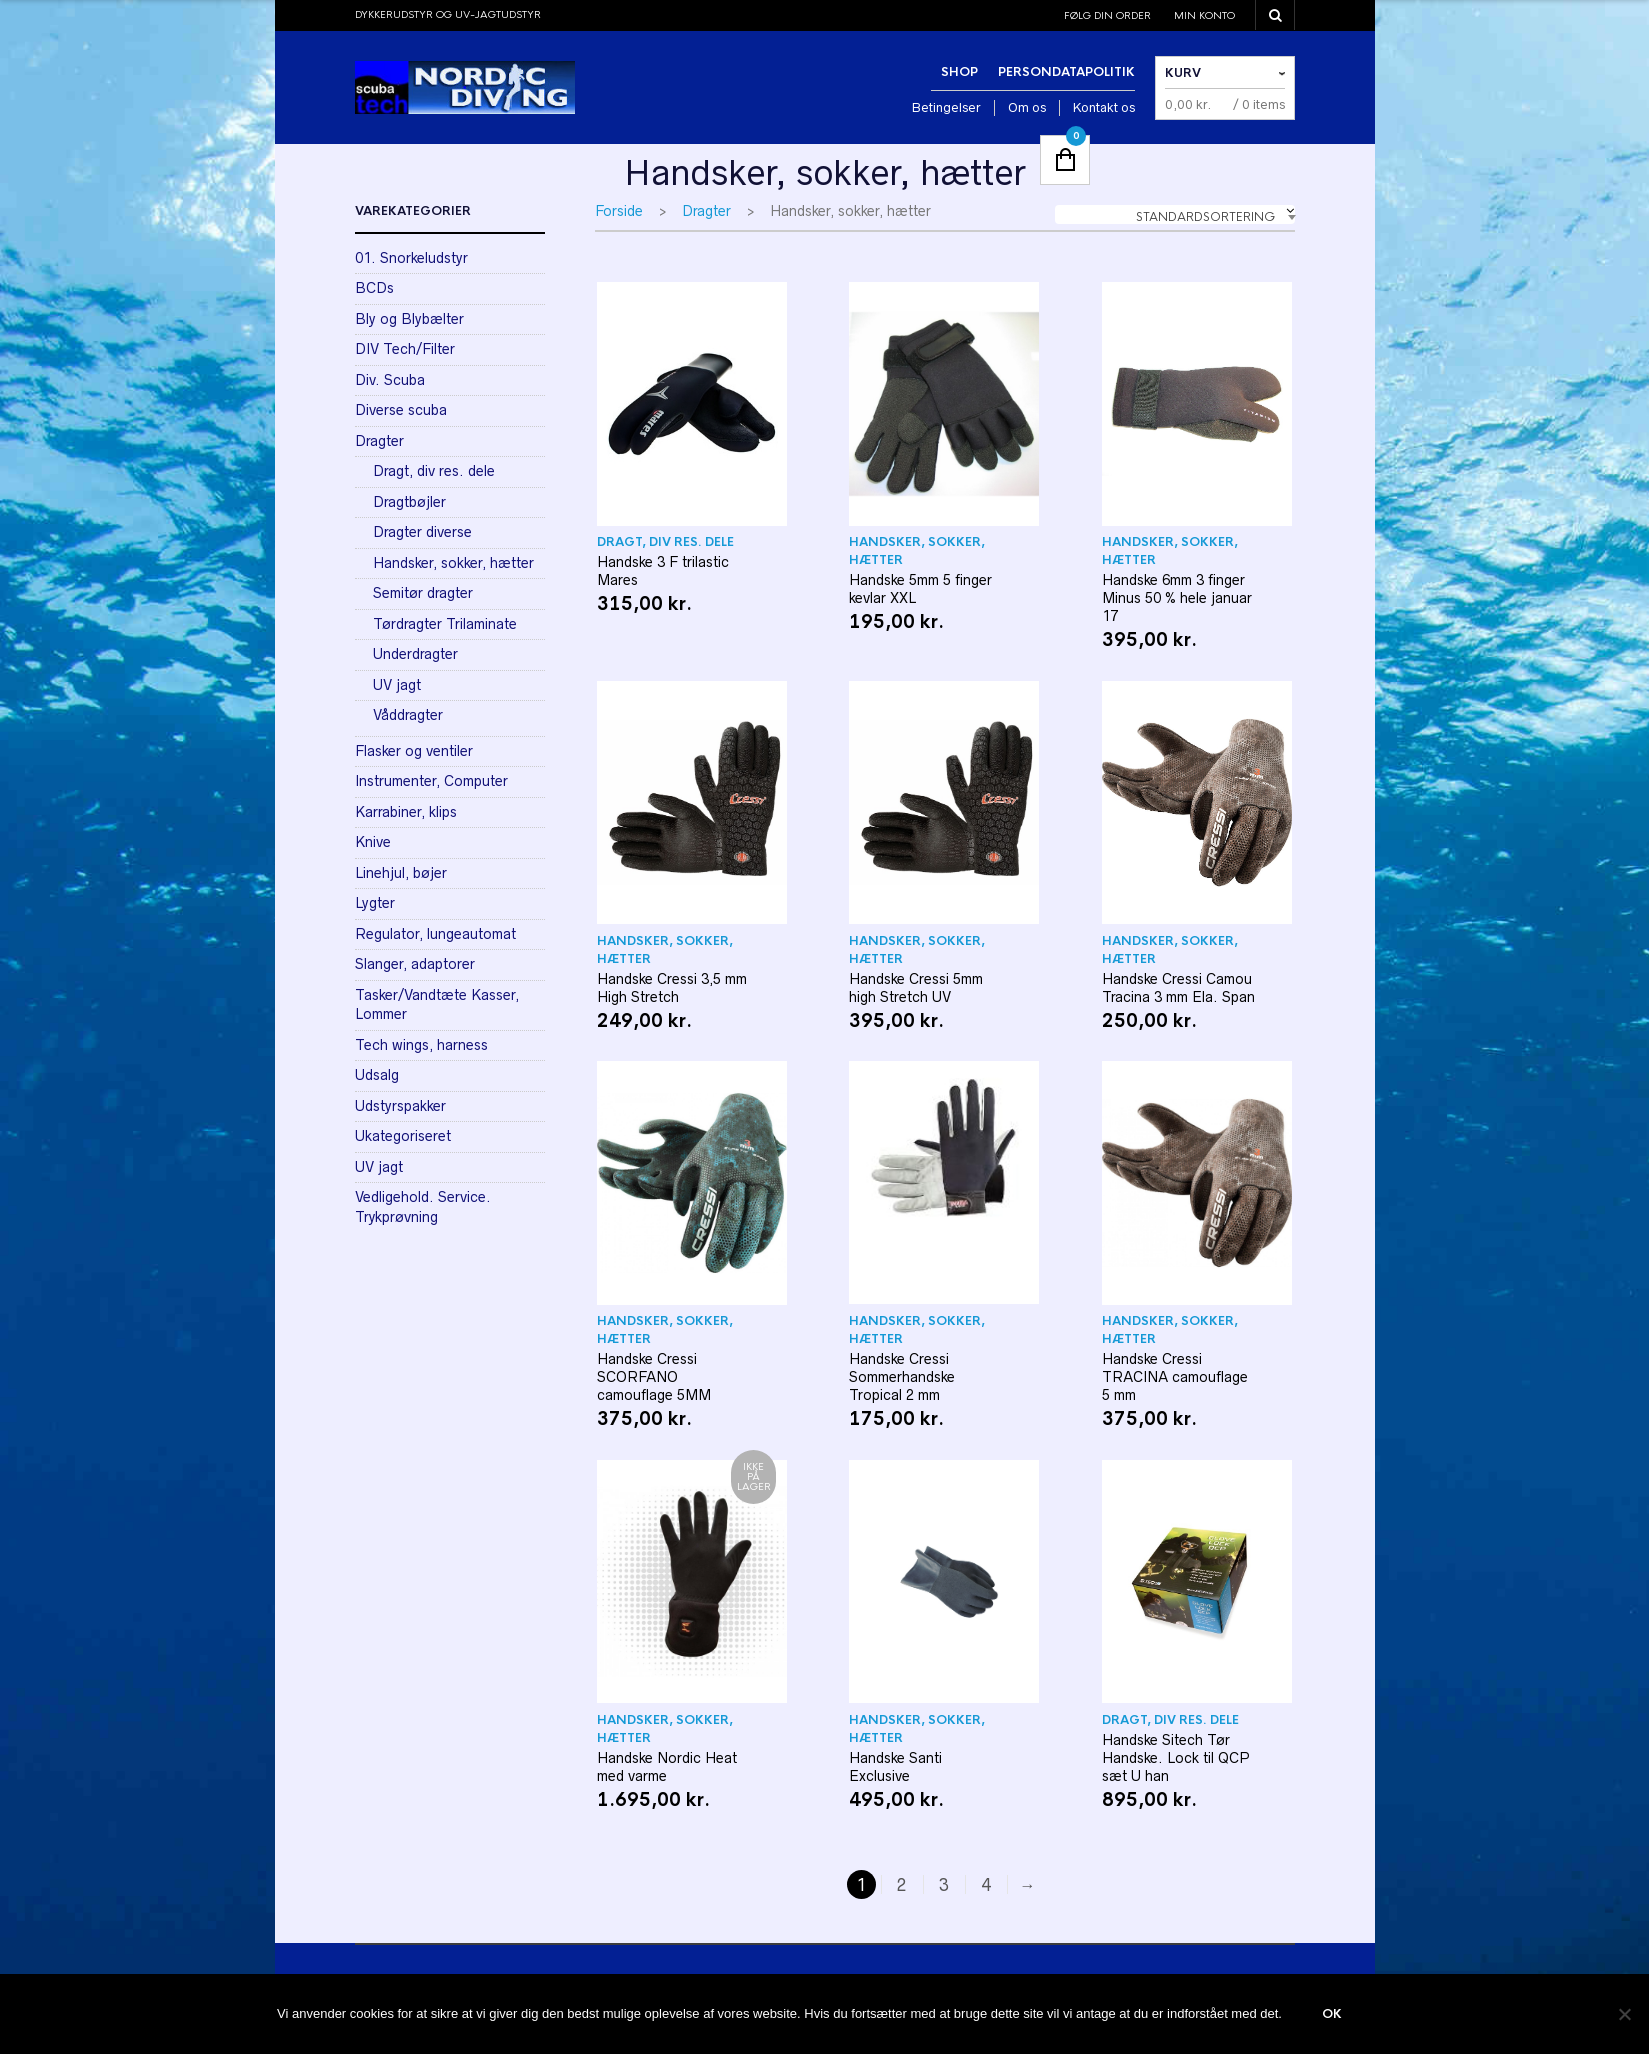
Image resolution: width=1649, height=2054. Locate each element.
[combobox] (1175, 214)
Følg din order (1107, 15)
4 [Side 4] (986, 1885)
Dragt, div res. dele (665, 542)
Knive (373, 842)
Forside (619, 211)
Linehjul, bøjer (401, 873)
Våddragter (408, 715)
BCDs (374, 288)
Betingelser (946, 107)
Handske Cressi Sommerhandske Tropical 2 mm (902, 1377)
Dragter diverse (422, 532)
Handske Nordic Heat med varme (667, 1767)
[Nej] (1624, 2014)
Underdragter (415, 654)
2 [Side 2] (902, 1885)
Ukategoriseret (403, 1136)
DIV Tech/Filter (405, 349)
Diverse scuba (401, 410)
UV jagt (397, 685)
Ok (1332, 2014)
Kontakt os (1104, 107)
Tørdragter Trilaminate (445, 624)
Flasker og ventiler (414, 751)
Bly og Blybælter (409, 319)
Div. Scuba (390, 380)
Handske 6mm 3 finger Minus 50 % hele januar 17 (1177, 598)
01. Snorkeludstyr (411, 258)
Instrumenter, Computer (431, 781)
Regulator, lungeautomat (435, 934)
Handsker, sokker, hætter (917, 551)
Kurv (1183, 73)
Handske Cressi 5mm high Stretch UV (916, 988)
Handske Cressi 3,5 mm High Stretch (672, 988)
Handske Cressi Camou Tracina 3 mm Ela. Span (1178, 988)
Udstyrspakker (400, 1106)
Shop (959, 72)
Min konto (1204, 15)
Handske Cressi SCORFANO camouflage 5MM (654, 1377)
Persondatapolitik (1066, 72)
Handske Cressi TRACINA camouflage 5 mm (1175, 1377)
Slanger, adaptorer (415, 964)
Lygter (375, 903)
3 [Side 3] (944, 1885)
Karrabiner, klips (406, 812)
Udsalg (377, 1075)
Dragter (706, 211)
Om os (1027, 107)
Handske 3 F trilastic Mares (663, 571)
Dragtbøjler (409, 502)
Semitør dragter (423, 593)
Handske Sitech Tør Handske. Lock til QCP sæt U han (1176, 1758)
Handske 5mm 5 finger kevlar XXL (920, 589)
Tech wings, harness (421, 1045)
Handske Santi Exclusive (895, 1767)
